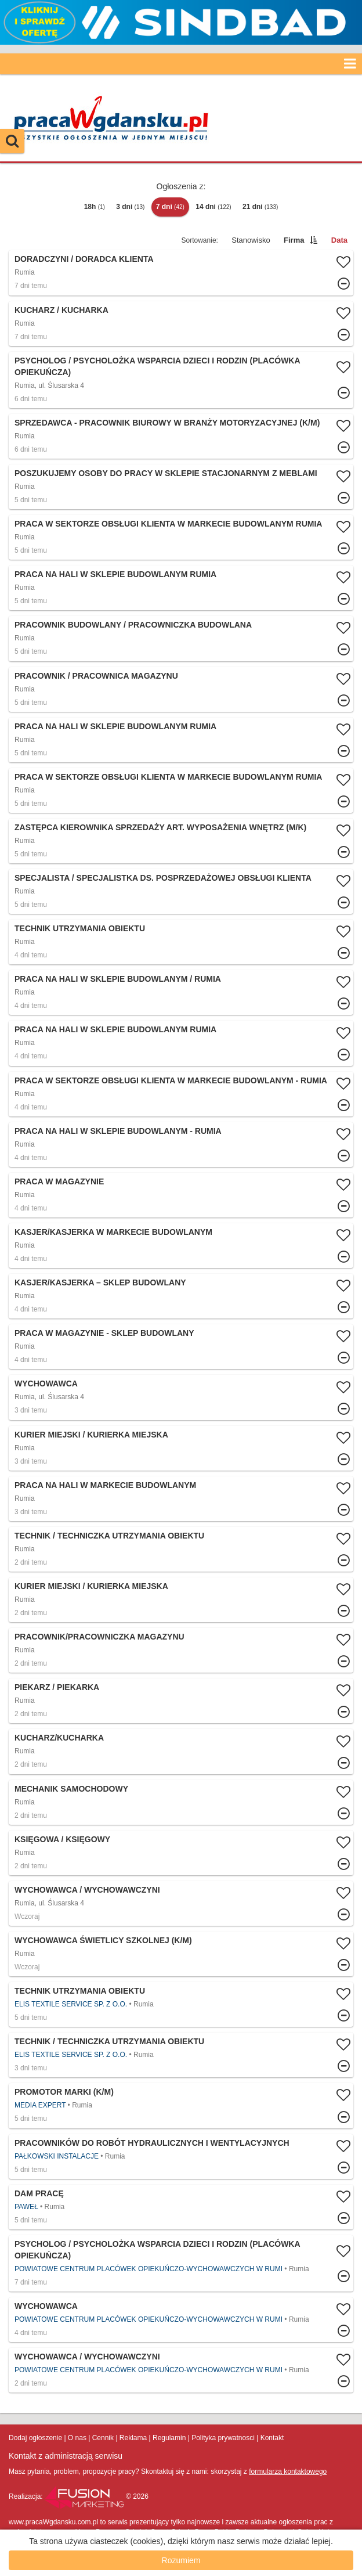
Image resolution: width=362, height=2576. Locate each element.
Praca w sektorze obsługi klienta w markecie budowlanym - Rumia (171, 1080)
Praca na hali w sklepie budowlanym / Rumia (118, 978)
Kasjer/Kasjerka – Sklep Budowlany (100, 1282)
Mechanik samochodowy (71, 1788)
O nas (77, 2438)
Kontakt (272, 2438)
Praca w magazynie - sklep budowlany (104, 1333)
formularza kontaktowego (288, 2471)
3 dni (130, 207)
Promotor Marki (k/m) (64, 2091)
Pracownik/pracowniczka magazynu (99, 1636)
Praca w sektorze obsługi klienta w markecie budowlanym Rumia (168, 523)
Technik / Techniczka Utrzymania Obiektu (109, 1535)
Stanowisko (250, 240)
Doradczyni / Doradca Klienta (84, 259)
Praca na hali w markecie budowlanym (105, 1485)
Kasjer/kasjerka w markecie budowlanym (113, 1232)
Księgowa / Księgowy (62, 1839)
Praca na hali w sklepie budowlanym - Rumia (118, 1131)
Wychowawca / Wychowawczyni (87, 1889)
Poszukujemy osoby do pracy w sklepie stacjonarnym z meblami (166, 473)
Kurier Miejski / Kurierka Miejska (91, 1434)
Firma (294, 240)
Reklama (133, 2438)
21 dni (260, 207)
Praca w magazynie (59, 1181)
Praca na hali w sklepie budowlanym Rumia (115, 574)
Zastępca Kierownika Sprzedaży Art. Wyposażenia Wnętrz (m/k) (160, 827)
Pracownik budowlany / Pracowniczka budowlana (133, 624)
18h (94, 207)
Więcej (181, 272)
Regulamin (169, 2438)
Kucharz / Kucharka (61, 310)
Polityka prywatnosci (223, 2438)
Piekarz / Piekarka (57, 1687)
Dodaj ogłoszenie (35, 2438)
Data (339, 240)
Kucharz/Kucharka (59, 1737)
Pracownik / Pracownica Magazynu (96, 675)
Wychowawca (46, 1383)
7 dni (170, 207)
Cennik (103, 2438)
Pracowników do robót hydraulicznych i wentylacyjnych (152, 2143)
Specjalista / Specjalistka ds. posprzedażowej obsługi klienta (163, 877)
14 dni (213, 207)
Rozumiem (181, 2560)
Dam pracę (39, 2193)
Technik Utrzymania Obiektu (80, 928)
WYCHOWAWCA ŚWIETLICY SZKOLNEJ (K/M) (103, 1940)
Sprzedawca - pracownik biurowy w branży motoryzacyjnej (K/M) (167, 422)
